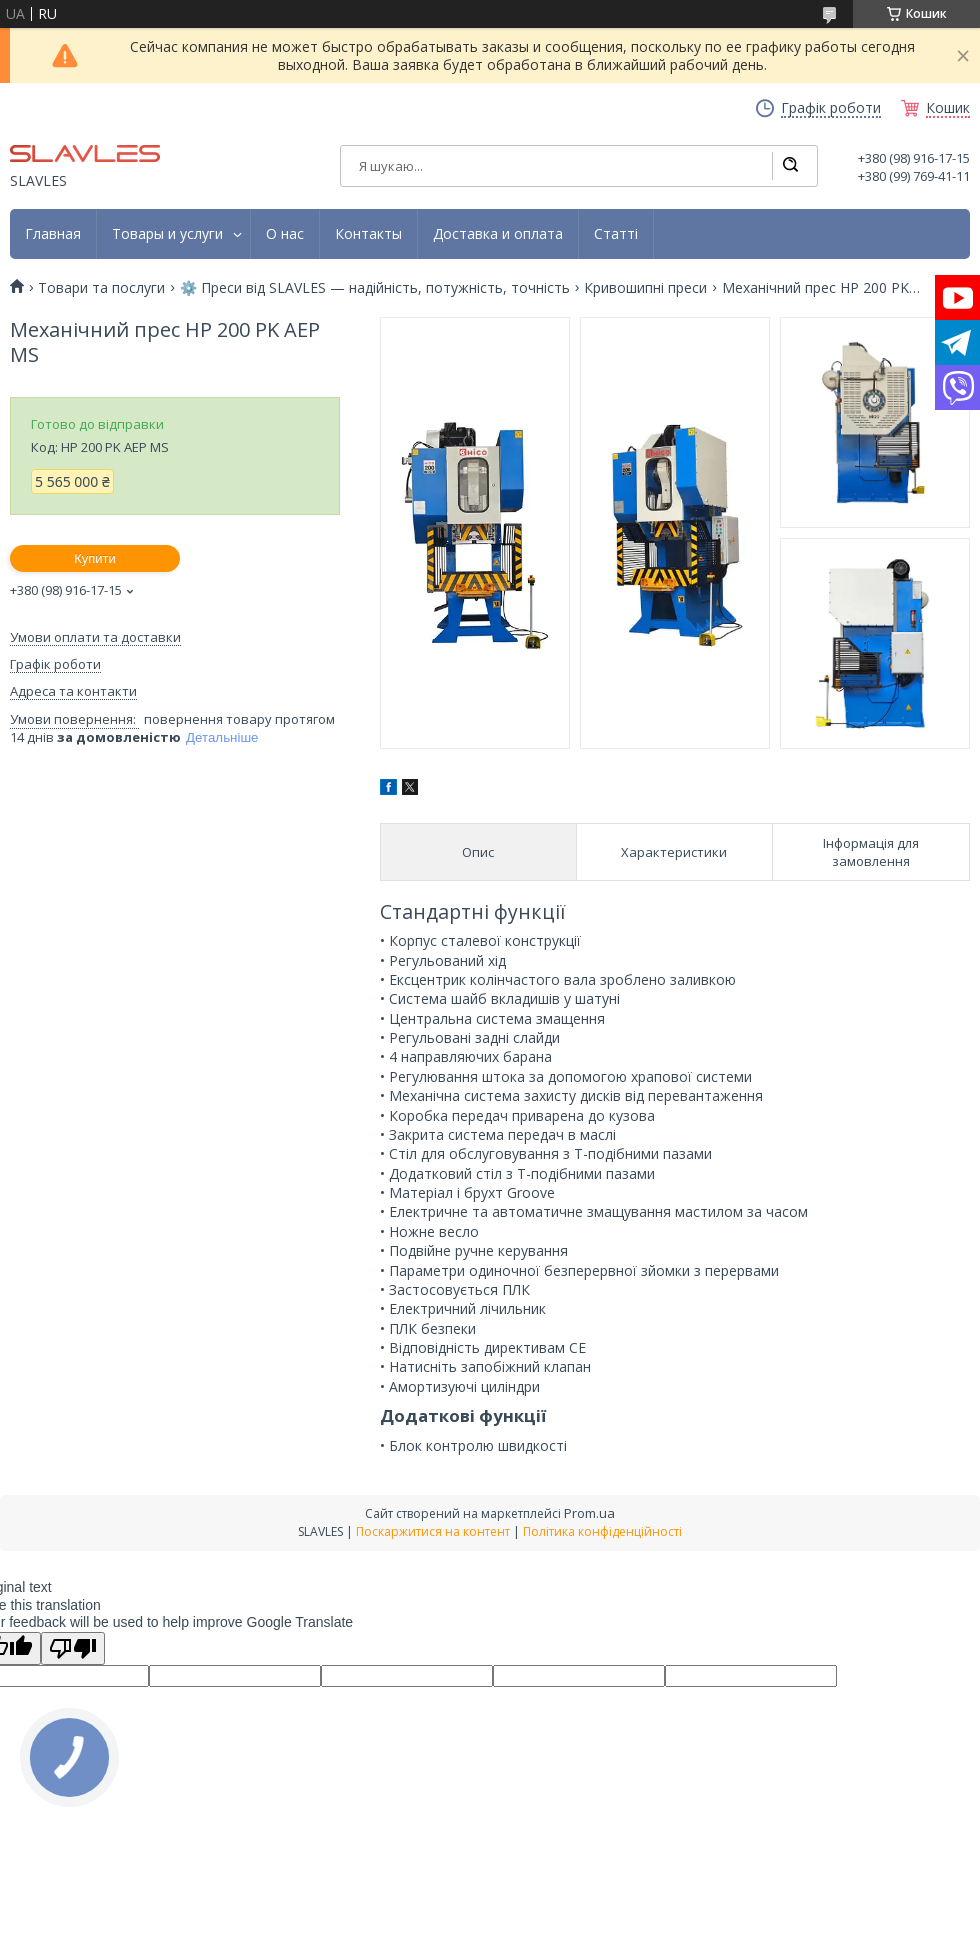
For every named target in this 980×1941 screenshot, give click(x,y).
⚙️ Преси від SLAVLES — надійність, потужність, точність (375, 288)
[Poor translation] (73, 1648)
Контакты (368, 234)
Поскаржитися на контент (433, 1531)
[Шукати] (790, 166)
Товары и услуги (167, 234)
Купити (95, 558)
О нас (285, 234)
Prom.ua (589, 1513)
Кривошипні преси (645, 288)
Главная (53, 234)
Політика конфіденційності (602, 1531)
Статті (616, 234)
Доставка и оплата (498, 234)
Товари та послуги (101, 288)
